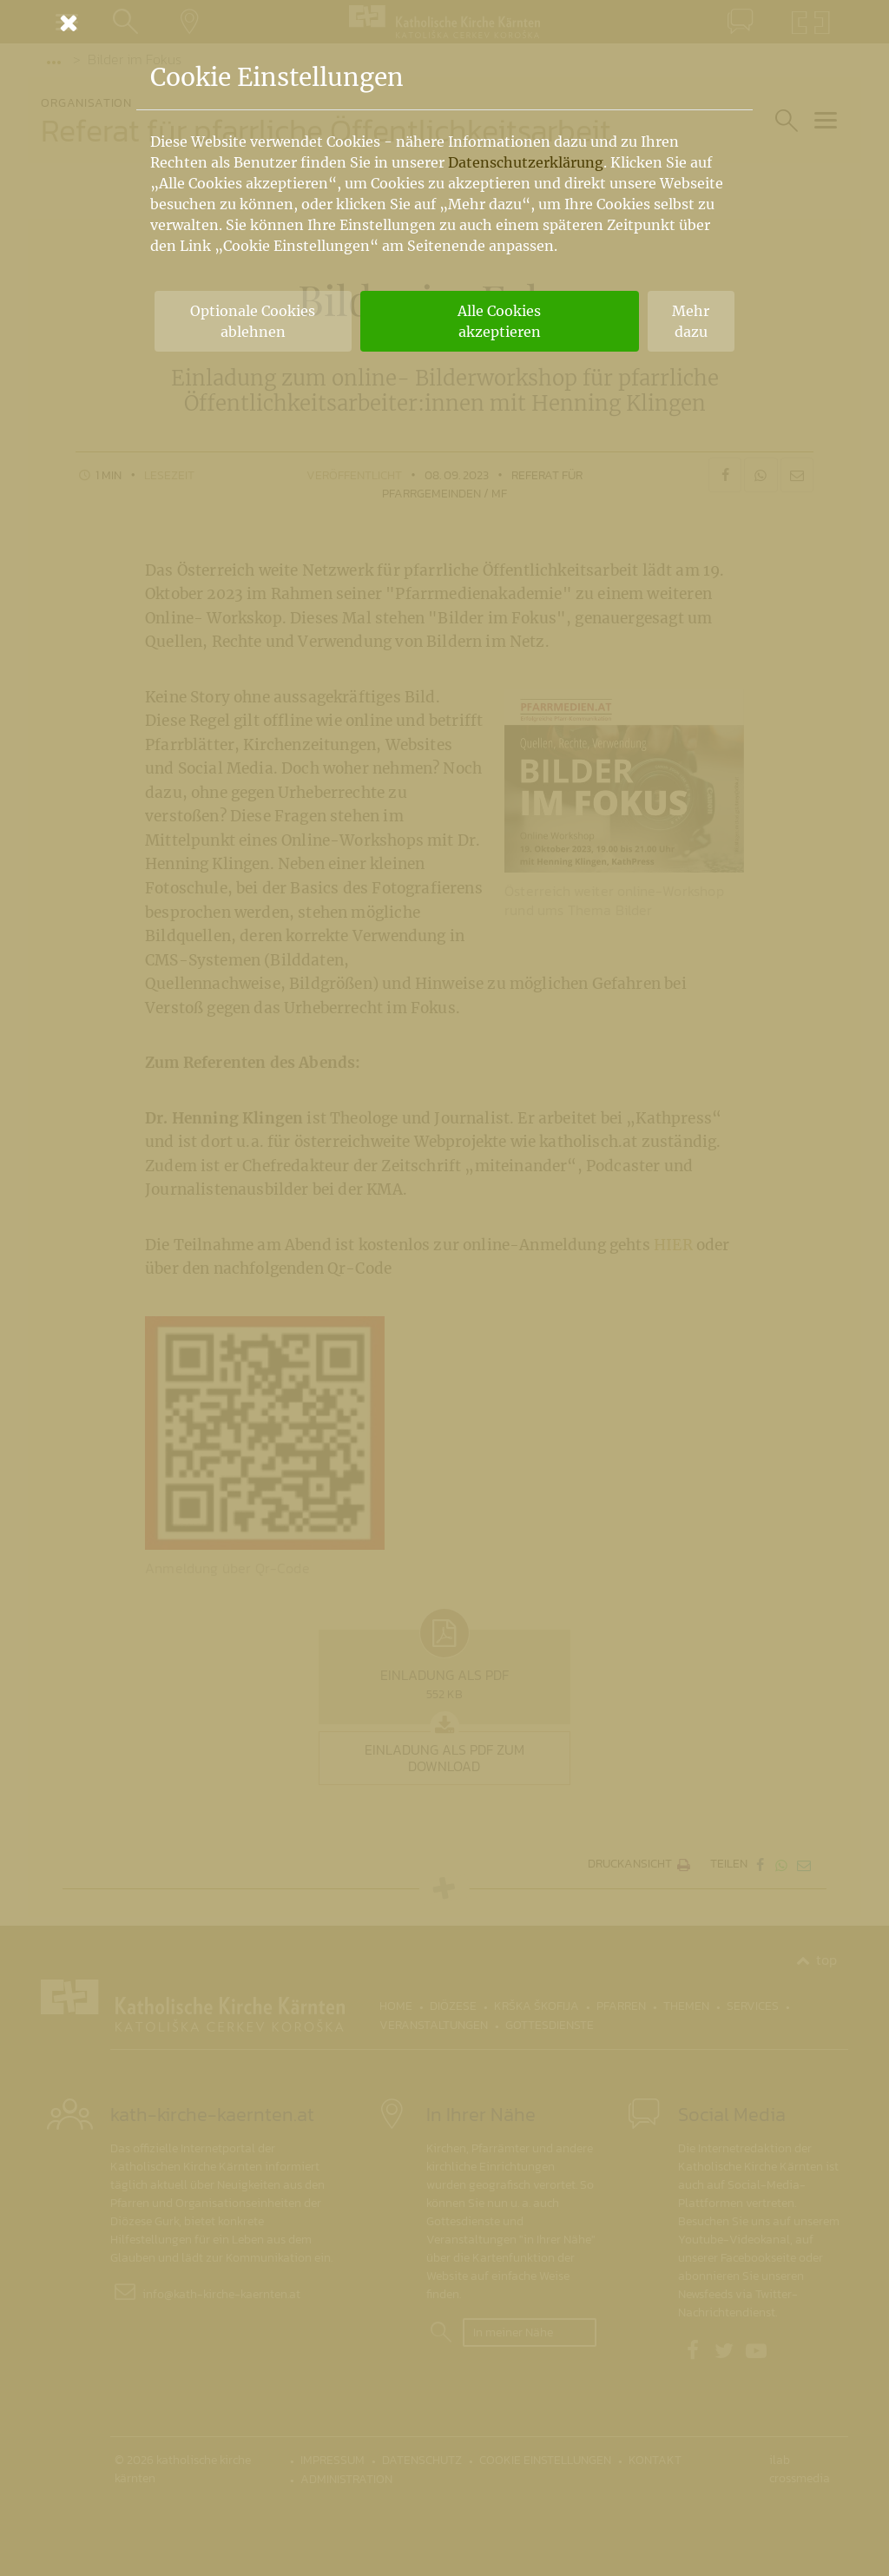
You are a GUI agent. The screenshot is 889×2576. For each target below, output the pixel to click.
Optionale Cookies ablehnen (252, 321)
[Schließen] (444, 22)
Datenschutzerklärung (525, 162)
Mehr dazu (690, 321)
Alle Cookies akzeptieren (499, 321)
